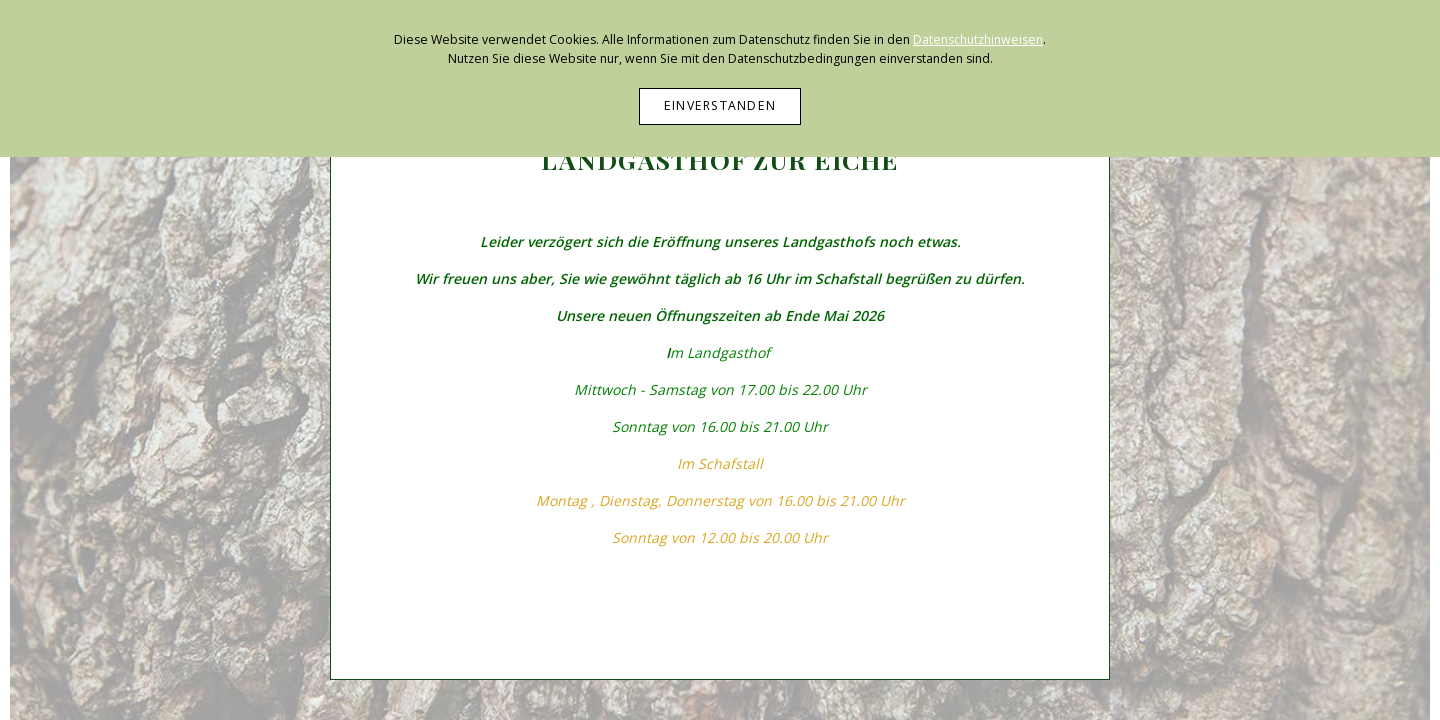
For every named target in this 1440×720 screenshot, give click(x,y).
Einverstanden (720, 105)
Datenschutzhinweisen (978, 39)
